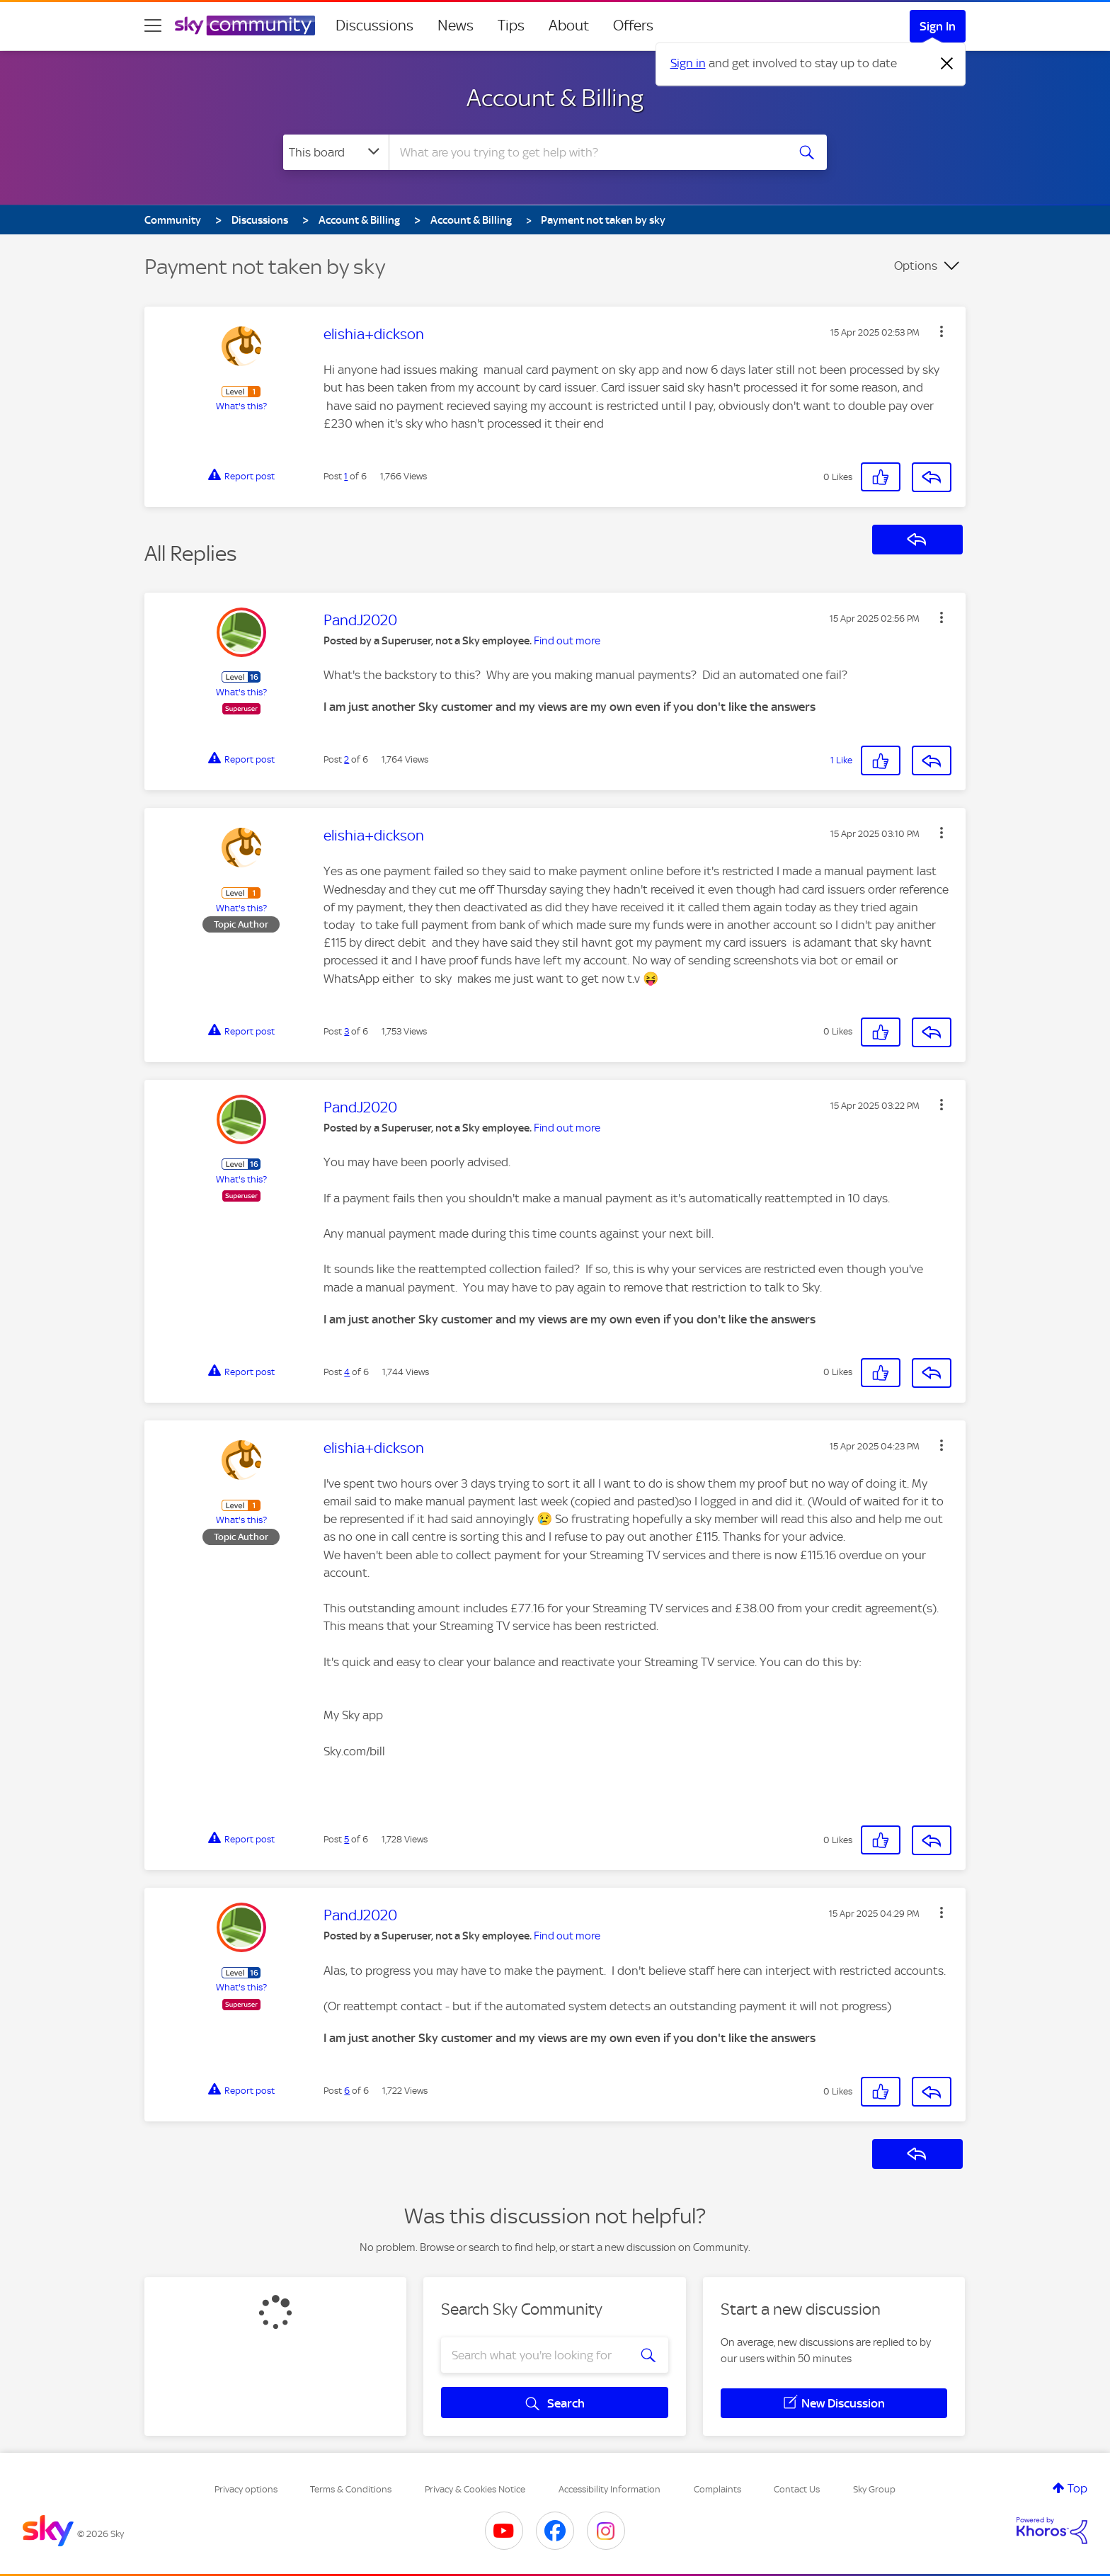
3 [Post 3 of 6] (346, 1031)
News (455, 25)
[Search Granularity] (336, 152)
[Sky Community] (245, 25)
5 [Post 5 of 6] (346, 1839)
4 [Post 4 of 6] (347, 1372)
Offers (633, 25)
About (569, 25)
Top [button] (1077, 2488)
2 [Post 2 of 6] (346, 759)
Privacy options (246, 2489)
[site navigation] (152, 25)
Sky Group (874, 2489)
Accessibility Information (609, 2489)
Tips (511, 25)
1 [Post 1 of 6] (346, 476)
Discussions (374, 25)
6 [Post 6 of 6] (347, 2090)
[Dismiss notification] (947, 63)
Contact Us (797, 2489)
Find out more (567, 640)
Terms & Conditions (350, 2489)
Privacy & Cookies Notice (475, 2489)
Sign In (938, 26)
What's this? (241, 406)
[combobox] (586, 152)
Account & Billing (555, 98)
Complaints (717, 2489)
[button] (941, 331)
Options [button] (915, 265)
